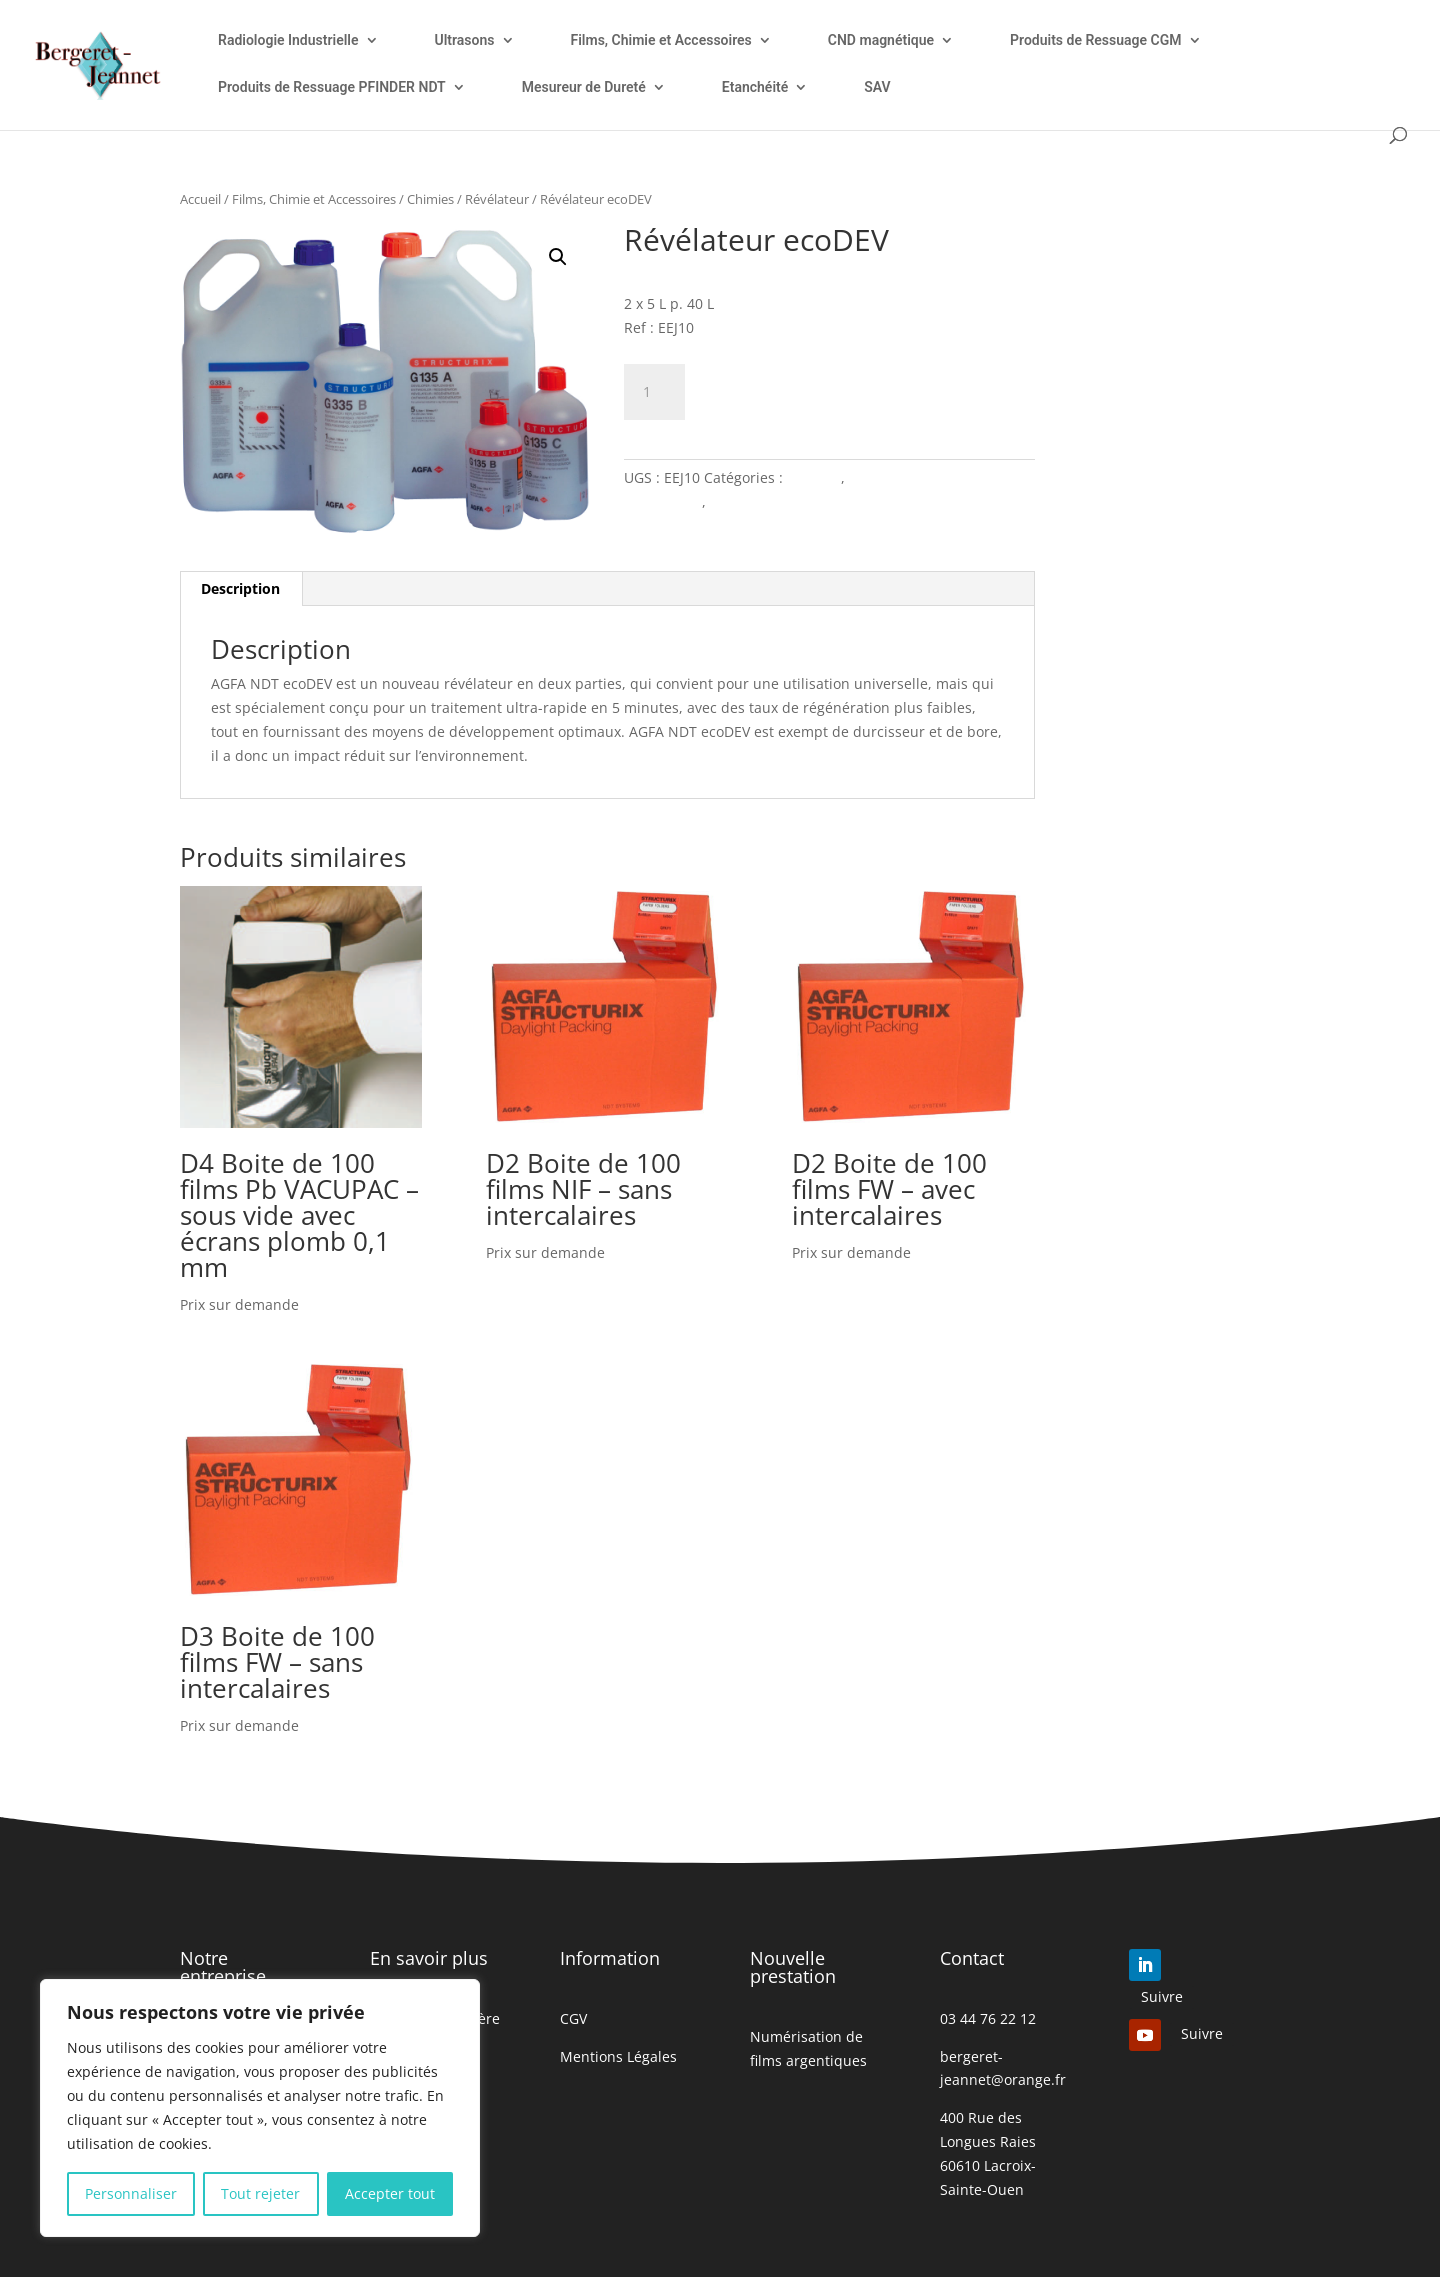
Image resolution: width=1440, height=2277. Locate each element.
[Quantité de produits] (654, 392)
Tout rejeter (260, 2193)
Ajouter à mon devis (819, 388)
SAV (877, 87)
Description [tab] (240, 588)
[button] (558, 257)
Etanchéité (755, 87)
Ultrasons (465, 40)
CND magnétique (881, 40)
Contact (972, 1958)
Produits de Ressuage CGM (1095, 40)
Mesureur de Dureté (584, 87)
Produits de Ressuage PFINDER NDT (332, 87)
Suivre (1162, 1996)
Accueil (200, 199)
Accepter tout (390, 2193)
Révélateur (497, 199)
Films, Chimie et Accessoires (661, 40)
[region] (260, 2108)
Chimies (430, 199)
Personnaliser (131, 2193)
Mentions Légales (618, 2056)
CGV (573, 2018)
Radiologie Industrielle (288, 40)
